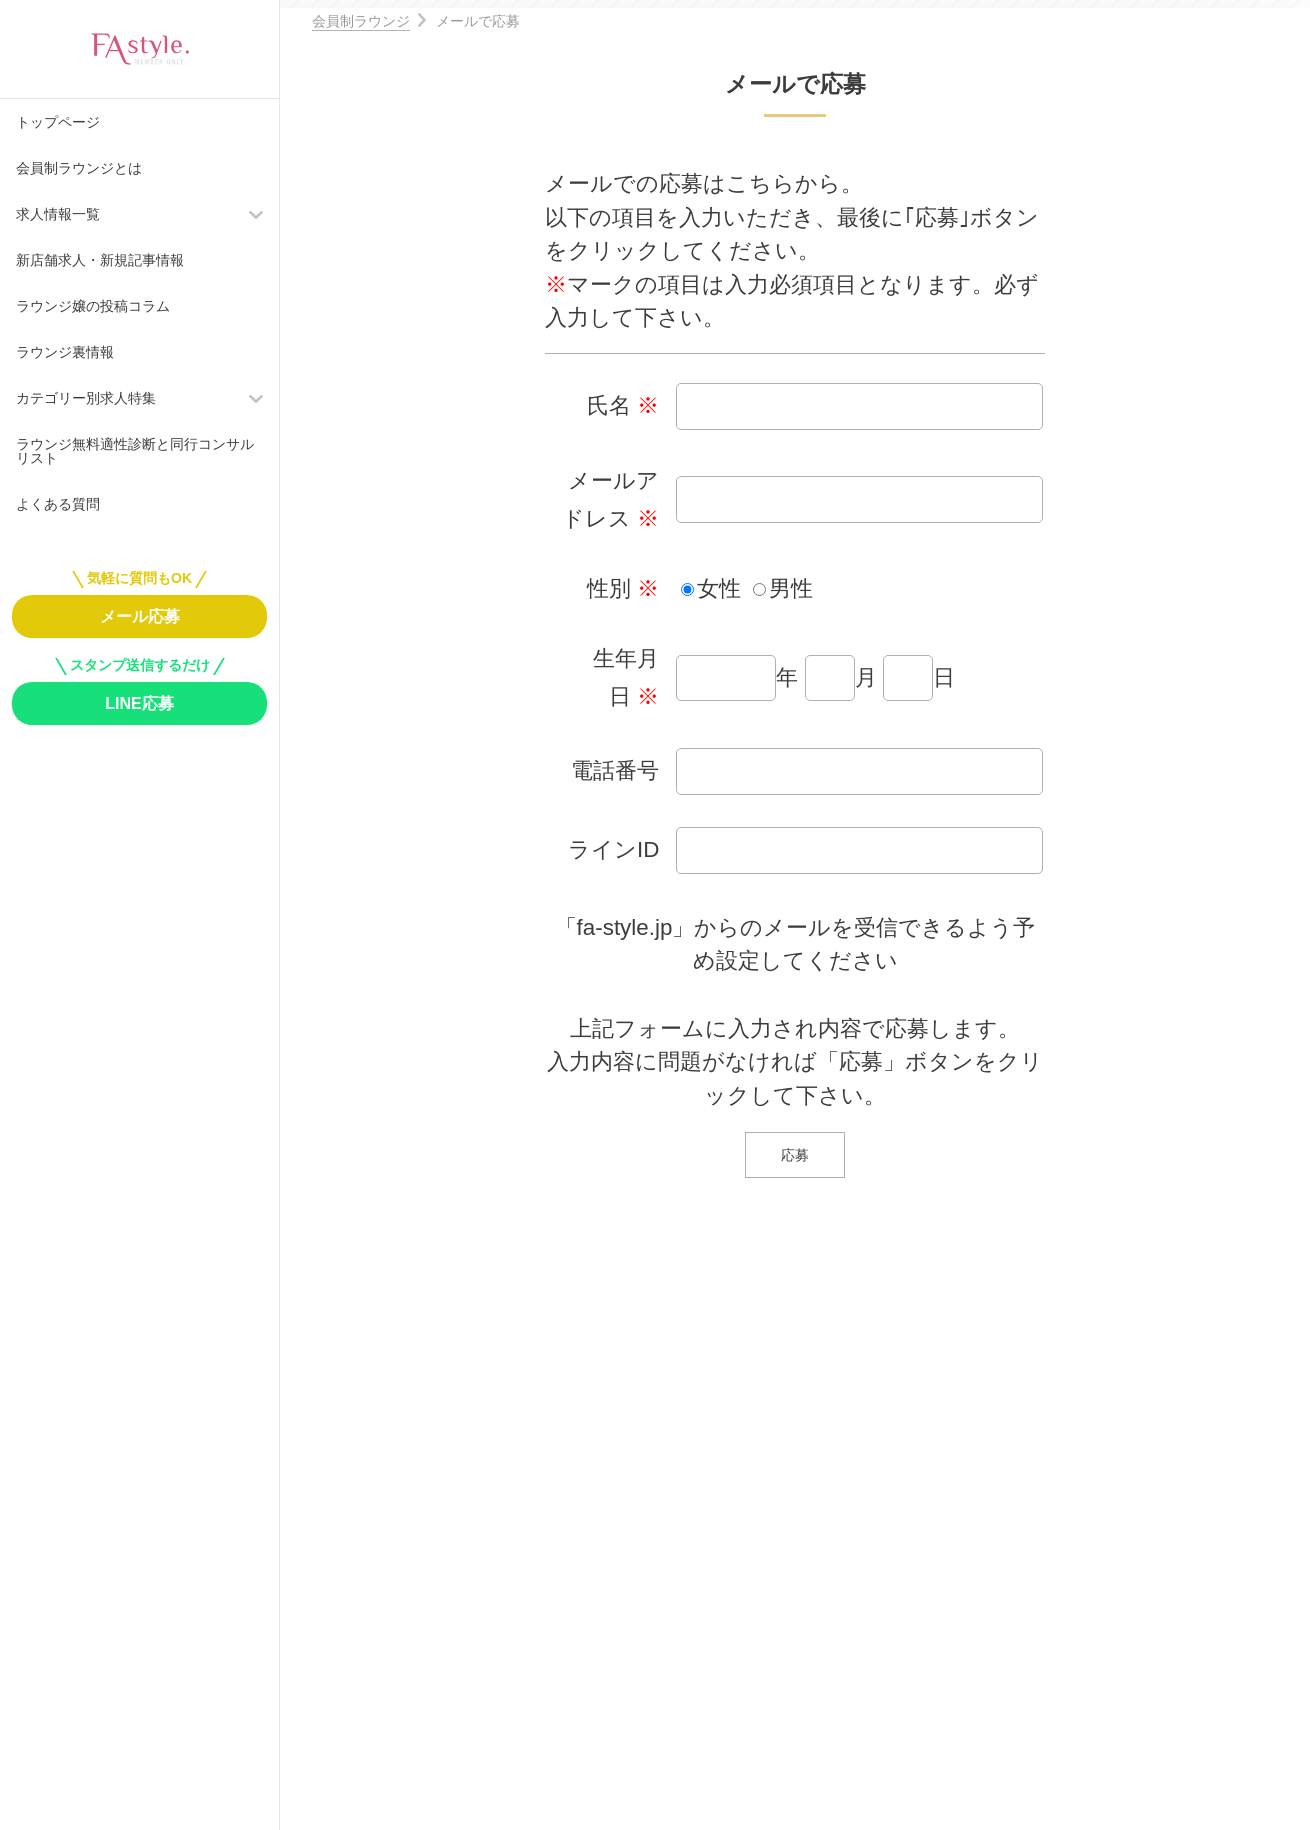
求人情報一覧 (58, 214)
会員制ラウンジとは (79, 168)
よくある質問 (58, 504)
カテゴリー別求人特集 (86, 398)
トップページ (58, 122)
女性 (719, 588)
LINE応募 (139, 703)
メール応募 (140, 616)
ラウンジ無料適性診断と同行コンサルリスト (135, 451)
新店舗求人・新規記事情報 (100, 260)
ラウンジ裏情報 (65, 352)
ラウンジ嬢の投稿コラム (93, 306)
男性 (791, 588)
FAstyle (140, 49)
